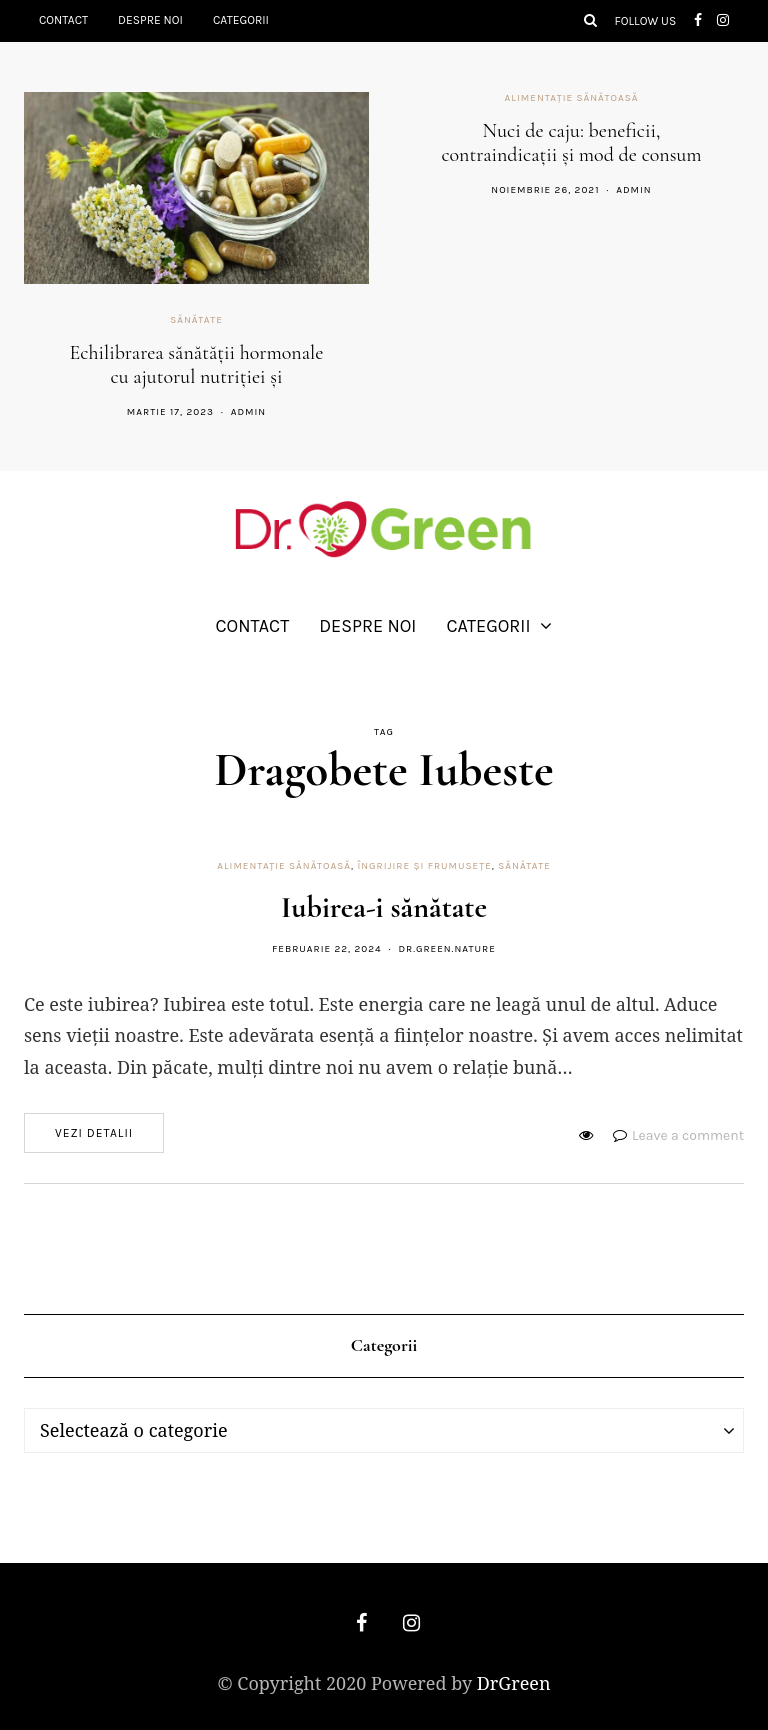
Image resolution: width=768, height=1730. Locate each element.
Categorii (241, 20)
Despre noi (150, 20)
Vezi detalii (94, 1133)
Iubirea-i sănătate (384, 907)
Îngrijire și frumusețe (424, 866)
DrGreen (514, 1683)
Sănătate (196, 320)
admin (248, 412)
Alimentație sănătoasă (572, 98)
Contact (63, 20)
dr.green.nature (446, 949)
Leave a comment (688, 1135)
